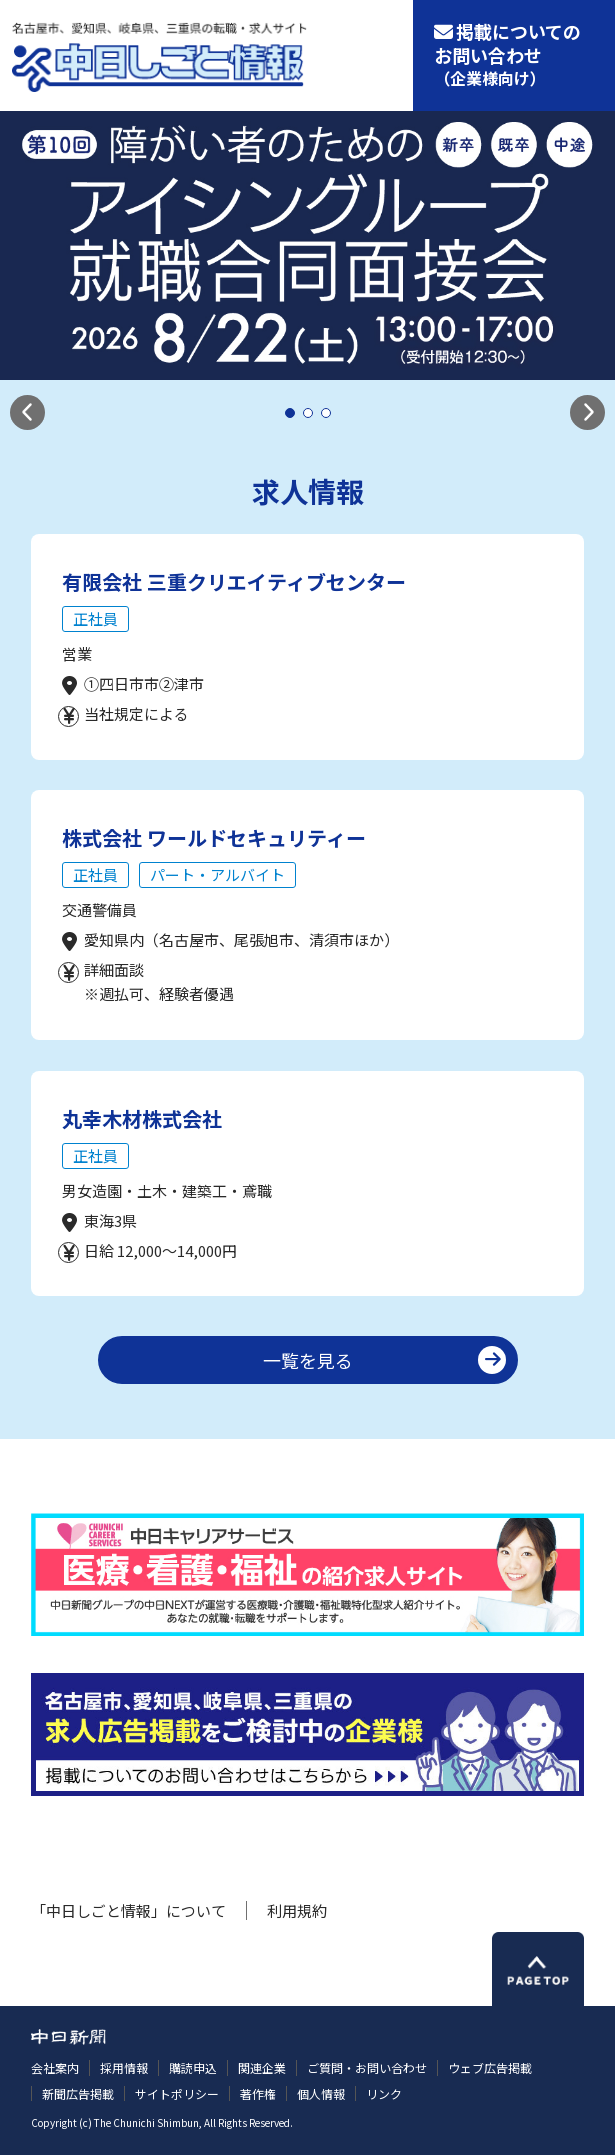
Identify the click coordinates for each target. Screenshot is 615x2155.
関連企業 (262, 2067)
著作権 (258, 2093)
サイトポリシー (177, 2093)
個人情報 (321, 2093)
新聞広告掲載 (78, 2093)
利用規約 (297, 1910)
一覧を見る (308, 1360)
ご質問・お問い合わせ (367, 2067)
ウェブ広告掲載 (490, 2067)
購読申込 (193, 2067)
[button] (27, 412)
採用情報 (124, 2067)
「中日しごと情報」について (128, 1910)
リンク (384, 2093)
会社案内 (55, 2067)
